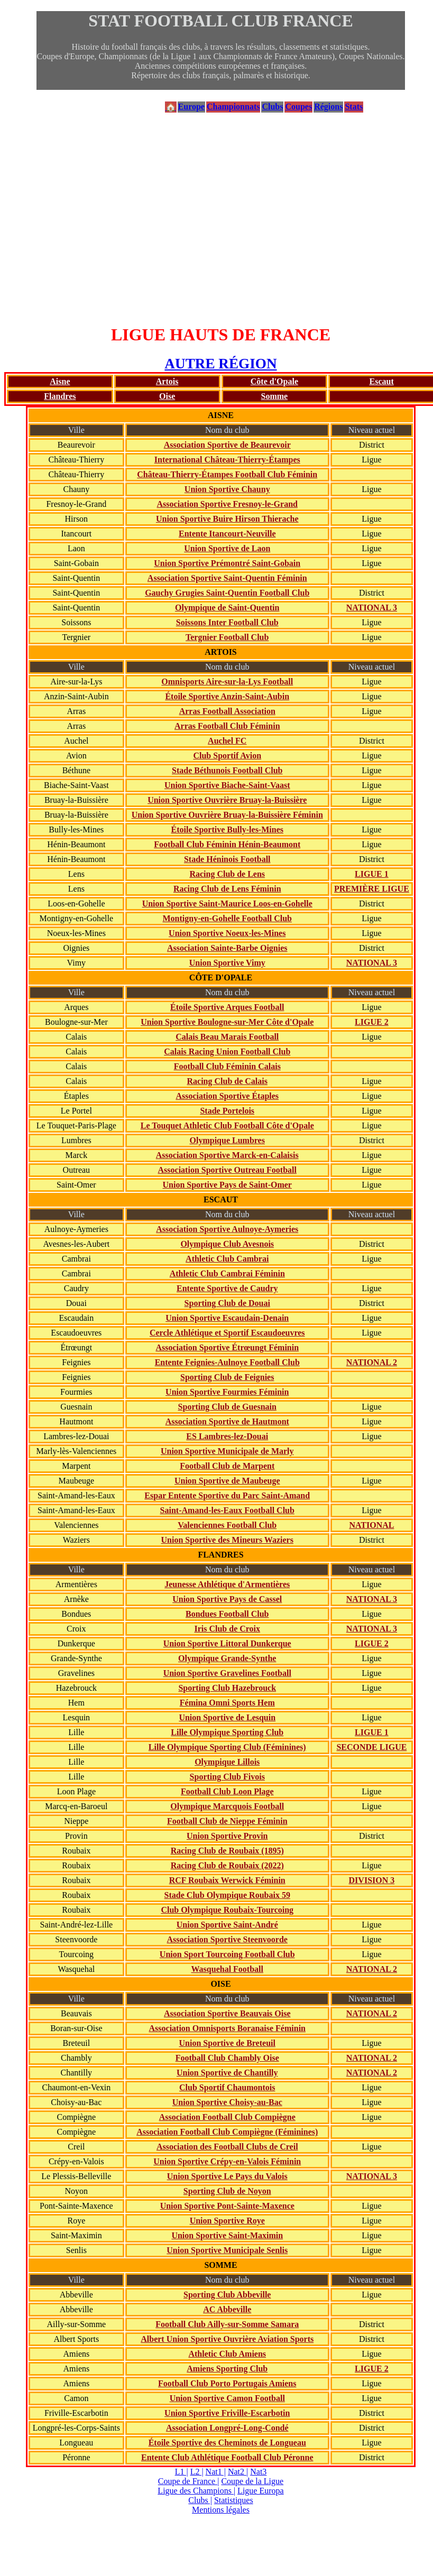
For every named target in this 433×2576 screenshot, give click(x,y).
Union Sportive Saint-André (227, 1924)
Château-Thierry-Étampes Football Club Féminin (227, 474)
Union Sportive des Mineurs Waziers (227, 1539)
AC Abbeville (227, 2309)
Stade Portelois (227, 1110)
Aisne (60, 381)
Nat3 (258, 2471)
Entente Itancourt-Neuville (227, 533)
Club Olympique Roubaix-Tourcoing (227, 1909)
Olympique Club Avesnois (227, 1243)
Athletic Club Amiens (227, 2353)
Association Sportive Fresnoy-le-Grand (227, 503)
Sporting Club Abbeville (227, 2294)
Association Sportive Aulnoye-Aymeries (227, 1229)
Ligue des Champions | (196, 2490)
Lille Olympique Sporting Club (227, 1732)
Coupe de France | (188, 2481)
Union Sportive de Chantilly (227, 2072)
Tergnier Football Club (227, 637)
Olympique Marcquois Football (227, 1806)
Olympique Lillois (227, 1761)
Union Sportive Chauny (227, 489)
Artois (167, 381)
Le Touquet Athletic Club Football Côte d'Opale (227, 1125)
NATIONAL (371, 1525)
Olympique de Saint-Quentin (227, 607)
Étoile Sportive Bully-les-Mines (227, 829)
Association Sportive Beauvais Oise (227, 2013)
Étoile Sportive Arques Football (227, 1007)
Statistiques (233, 2500)
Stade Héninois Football (227, 859)
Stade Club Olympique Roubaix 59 (227, 1895)
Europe (191, 106)
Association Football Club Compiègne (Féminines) (227, 2131)
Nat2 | (238, 2471)
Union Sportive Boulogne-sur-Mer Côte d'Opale (227, 1021)
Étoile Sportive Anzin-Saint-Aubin (227, 696)
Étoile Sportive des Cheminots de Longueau (227, 2442)
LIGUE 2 (372, 1021)
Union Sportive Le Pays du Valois (227, 2176)
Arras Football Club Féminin (227, 725)
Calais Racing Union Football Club (227, 1051)
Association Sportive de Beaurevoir (227, 444)
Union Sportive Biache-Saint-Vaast (227, 785)
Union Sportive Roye (227, 2220)
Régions (328, 106)
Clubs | (200, 2500)
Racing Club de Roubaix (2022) (227, 1865)
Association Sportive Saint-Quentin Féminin (227, 577)
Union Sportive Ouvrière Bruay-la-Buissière (227, 799)
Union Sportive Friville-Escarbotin (227, 2412)
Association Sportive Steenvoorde (227, 1939)
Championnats (233, 106)
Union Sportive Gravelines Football (227, 1673)
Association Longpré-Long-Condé (227, 2427)
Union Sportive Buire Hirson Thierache (227, 518)
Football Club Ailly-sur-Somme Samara (227, 2324)
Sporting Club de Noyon (227, 2190)
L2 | (197, 2471)
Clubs (272, 106)
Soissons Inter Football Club (227, 622)
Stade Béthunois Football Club (227, 770)
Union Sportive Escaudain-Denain (227, 1317)
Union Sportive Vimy (227, 962)
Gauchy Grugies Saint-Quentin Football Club (227, 592)
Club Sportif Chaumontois (227, 2087)
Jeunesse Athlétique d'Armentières (227, 1584)
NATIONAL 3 (371, 607)
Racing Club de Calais (227, 1081)
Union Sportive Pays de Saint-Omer (227, 1184)
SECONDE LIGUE (371, 1747)
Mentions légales (221, 2509)
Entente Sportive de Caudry (227, 1288)
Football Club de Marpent (227, 1465)
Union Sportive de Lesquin (227, 1717)
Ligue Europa (260, 2490)
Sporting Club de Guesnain (227, 1406)
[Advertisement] (221, 219)
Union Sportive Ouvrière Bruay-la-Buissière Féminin (227, 814)
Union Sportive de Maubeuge (227, 1480)
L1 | (181, 2471)
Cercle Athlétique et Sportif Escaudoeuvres (227, 1332)
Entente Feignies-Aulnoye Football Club (227, 1362)
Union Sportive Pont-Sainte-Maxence (227, 2205)
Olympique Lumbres (227, 1140)
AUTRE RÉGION (220, 364)
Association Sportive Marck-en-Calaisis (227, 1155)
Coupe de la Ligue (252, 2481)
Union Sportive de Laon (227, 548)
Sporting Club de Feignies (227, 1377)
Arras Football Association (227, 711)
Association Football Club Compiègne (227, 2116)
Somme (274, 396)
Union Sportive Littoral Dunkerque (227, 1643)
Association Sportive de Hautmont (227, 1421)
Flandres (60, 396)
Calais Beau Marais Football (227, 1036)
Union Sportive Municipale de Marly (227, 1451)
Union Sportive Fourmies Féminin (227, 1391)
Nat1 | (216, 2471)
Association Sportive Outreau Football (227, 1169)
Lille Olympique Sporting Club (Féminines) (227, 1747)
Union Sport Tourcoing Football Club (227, 1954)
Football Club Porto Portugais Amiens (227, 2383)
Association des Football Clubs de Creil (227, 2146)
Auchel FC (227, 740)
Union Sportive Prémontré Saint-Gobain (227, 563)
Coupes (298, 106)
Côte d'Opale (274, 381)
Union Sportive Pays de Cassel (227, 1599)
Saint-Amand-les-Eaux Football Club (227, 1510)
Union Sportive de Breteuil (227, 2042)
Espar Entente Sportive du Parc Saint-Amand (227, 1495)
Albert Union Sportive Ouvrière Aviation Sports (227, 2338)
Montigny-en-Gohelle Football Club (227, 918)
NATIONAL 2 (371, 1362)
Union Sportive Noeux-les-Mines (227, 933)
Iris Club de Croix (227, 1628)
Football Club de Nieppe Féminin (227, 1821)
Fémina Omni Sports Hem (227, 1702)
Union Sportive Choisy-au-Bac (227, 2102)
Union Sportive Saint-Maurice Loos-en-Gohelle (227, 903)
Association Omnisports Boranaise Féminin (227, 2028)
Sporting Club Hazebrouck (227, 1687)
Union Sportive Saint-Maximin (227, 2235)
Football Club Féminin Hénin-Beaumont (227, 844)
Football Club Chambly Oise (227, 2057)
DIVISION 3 (372, 1880)
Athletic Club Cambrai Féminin (227, 1273)
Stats (354, 106)
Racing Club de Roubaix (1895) (227, 1850)
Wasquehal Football (227, 1969)
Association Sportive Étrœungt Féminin (227, 1347)
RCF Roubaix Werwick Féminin (227, 1880)
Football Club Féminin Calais (227, 1066)
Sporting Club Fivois (227, 1776)
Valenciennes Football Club (227, 1525)
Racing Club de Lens (227, 873)
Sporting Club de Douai (227, 1303)
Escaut (382, 381)
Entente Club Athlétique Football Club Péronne (227, 2457)
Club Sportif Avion (227, 755)
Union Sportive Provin (227, 1835)
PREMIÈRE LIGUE (371, 888)
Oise (167, 396)
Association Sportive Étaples (227, 1095)
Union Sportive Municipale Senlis (227, 2250)
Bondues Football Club (227, 1613)
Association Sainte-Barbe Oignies (227, 947)
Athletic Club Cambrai (227, 1258)
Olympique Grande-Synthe (227, 1658)
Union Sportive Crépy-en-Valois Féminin (227, 2161)
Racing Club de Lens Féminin (227, 888)
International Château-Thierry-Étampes (227, 459)
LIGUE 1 (372, 873)
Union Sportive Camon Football (227, 2398)
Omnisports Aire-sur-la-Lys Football (227, 681)
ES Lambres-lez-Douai (227, 1436)
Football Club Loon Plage (227, 1791)
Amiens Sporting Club (227, 2368)
